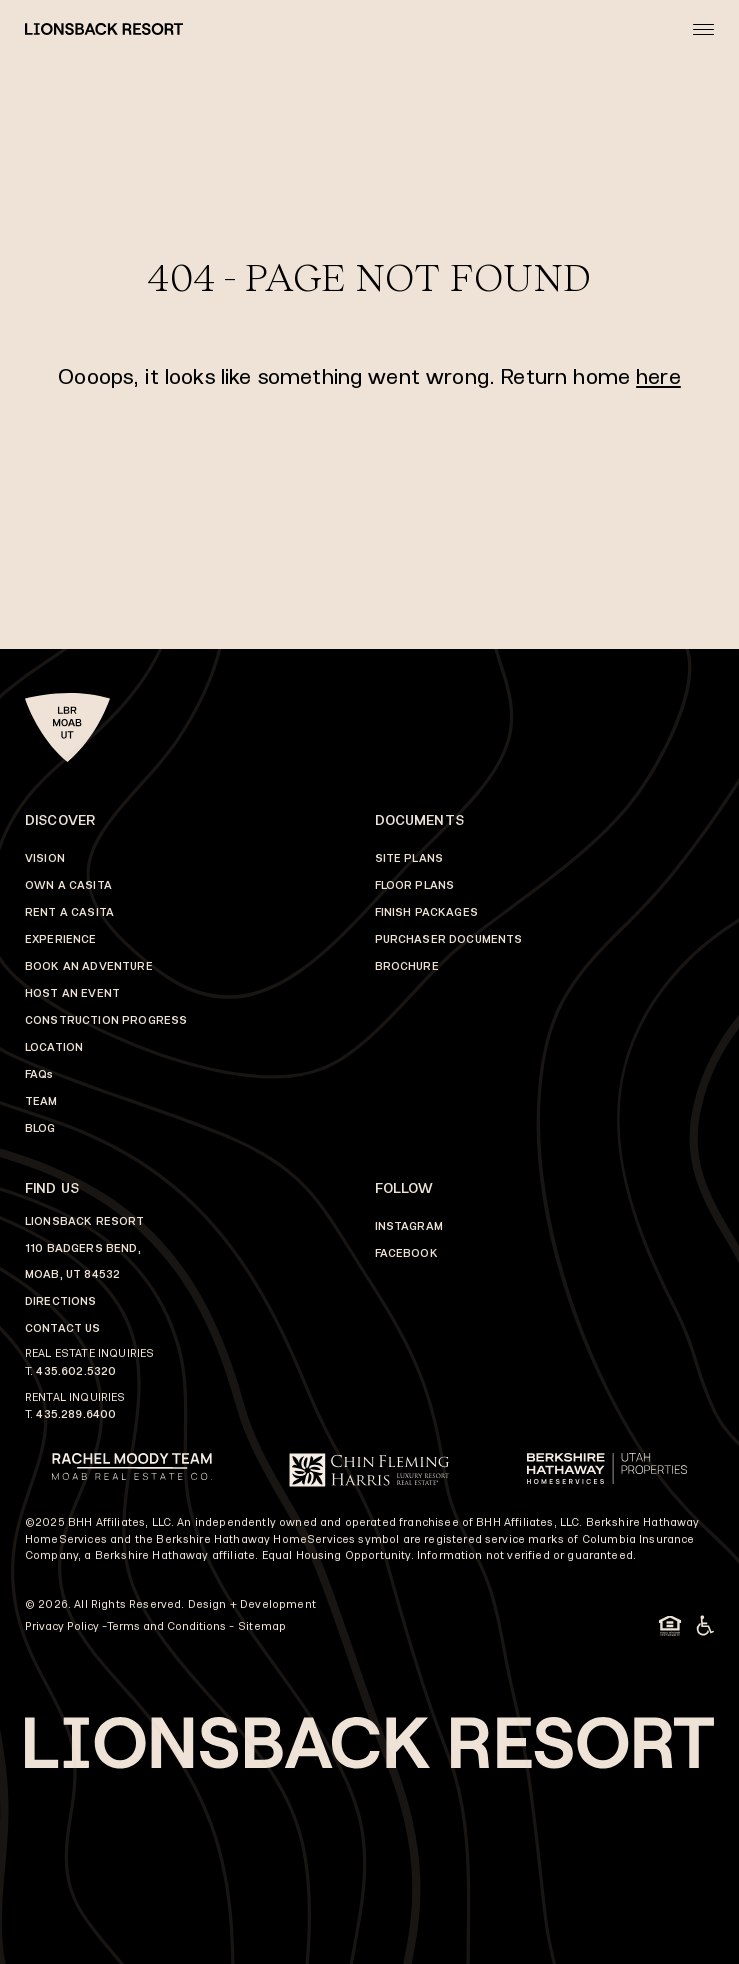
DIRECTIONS (61, 1301)
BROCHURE (407, 966)
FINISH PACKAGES (426, 912)
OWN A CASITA (68, 885)
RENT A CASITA (69, 912)
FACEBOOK (406, 1253)
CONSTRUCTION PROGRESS (106, 1020)
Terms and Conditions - (170, 1626)
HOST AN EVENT (72, 993)
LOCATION (54, 1047)
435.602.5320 (76, 1371)
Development (278, 1604)
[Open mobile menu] (703, 29)
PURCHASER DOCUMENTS (449, 939)
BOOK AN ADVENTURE (89, 966)
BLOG (40, 1128)
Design (207, 1604)
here (658, 376)
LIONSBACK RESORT (85, 1221)
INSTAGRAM (409, 1226)
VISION (45, 858)
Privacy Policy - (66, 1626)
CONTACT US (63, 1328)
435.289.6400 (76, 1414)
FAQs (39, 1074)
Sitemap (262, 1626)
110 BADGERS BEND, (83, 1248)
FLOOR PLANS (415, 885)
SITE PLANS (409, 858)
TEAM (41, 1101)
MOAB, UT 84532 (72, 1274)
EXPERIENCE (61, 939)
